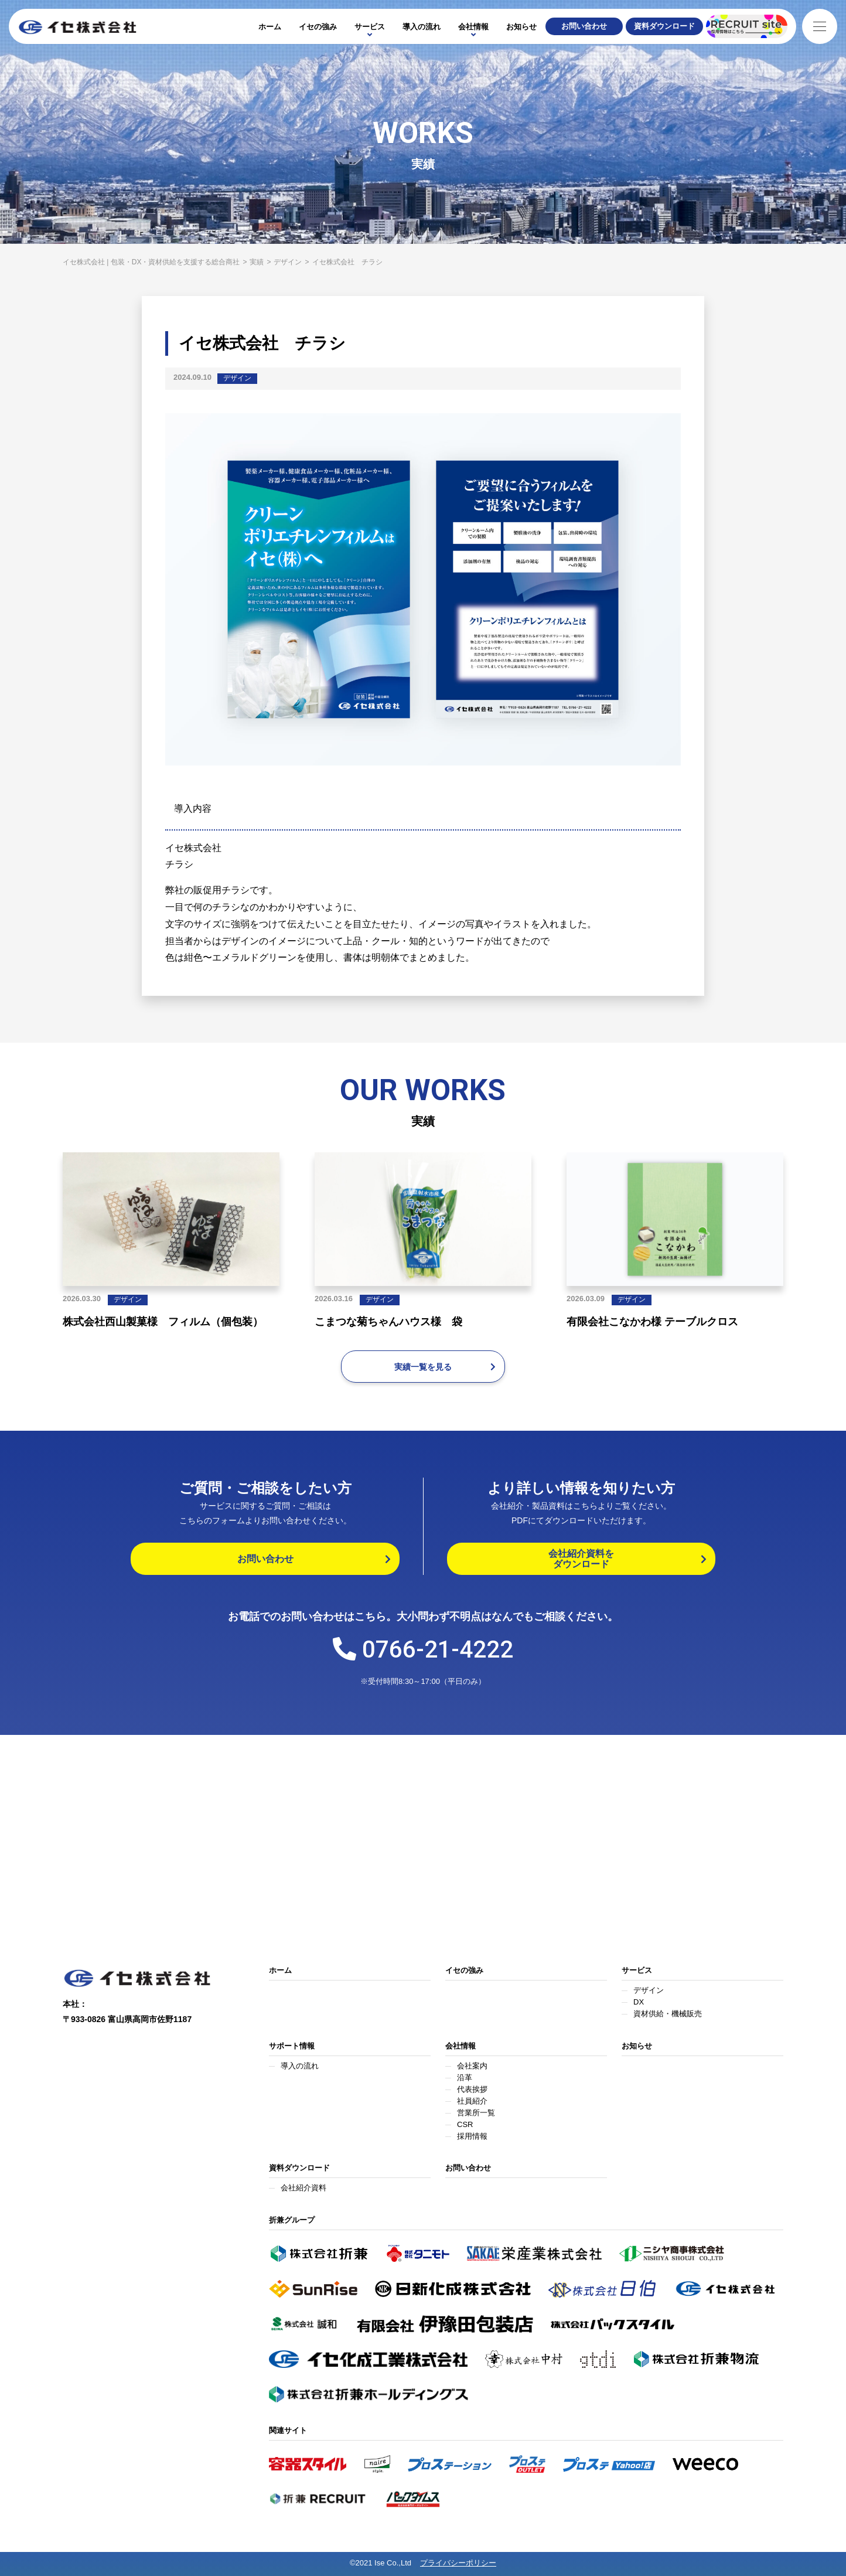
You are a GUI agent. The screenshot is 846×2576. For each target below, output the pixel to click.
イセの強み (318, 26)
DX (638, 2001)
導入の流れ (421, 26)
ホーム (269, 26)
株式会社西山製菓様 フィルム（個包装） (163, 1322)
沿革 (464, 2077)
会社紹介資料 (303, 2187)
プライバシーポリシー (458, 2563)
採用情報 (472, 2136)
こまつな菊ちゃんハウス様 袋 (388, 1322)
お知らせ (521, 26)
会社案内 (472, 2065)
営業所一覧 (476, 2112)
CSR (465, 2124)
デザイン (237, 378)
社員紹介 (472, 2101)
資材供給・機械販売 (667, 2013)
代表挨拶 (472, 2089)
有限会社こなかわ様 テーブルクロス (652, 1322)
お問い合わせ (468, 2168)
